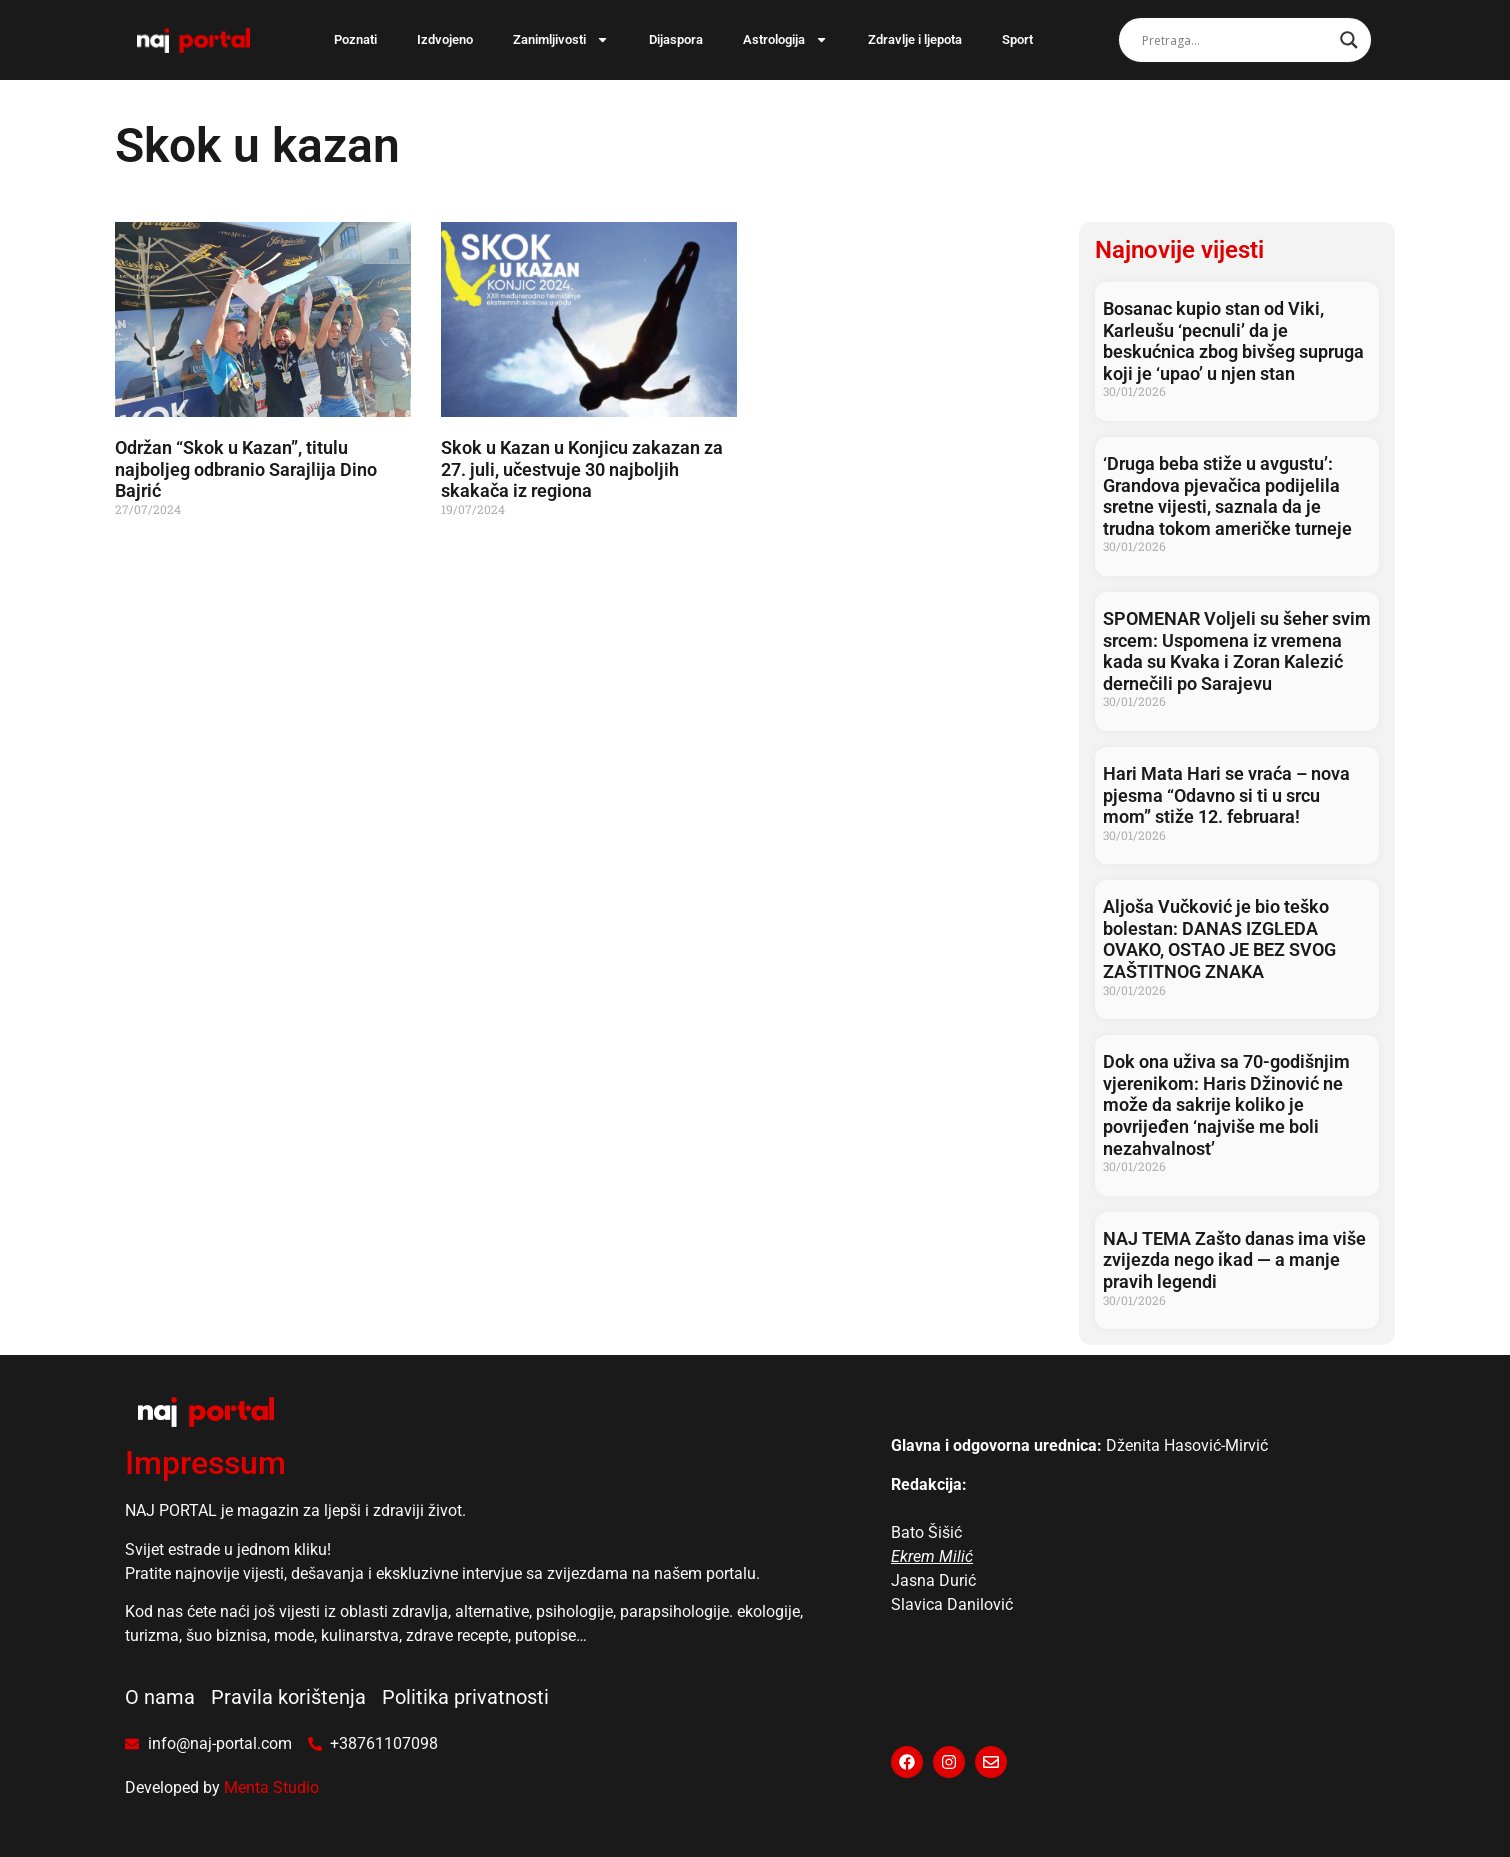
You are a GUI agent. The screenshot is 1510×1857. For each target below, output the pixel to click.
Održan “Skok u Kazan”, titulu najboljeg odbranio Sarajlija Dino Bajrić (246, 469)
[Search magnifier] (1349, 40)
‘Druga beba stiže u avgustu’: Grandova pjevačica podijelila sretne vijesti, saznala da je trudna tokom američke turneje (1227, 496)
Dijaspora (676, 39)
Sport (1017, 39)
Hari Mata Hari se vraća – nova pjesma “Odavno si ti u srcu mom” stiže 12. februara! (1226, 795)
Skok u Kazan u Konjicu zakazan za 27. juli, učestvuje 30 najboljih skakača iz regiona (582, 469)
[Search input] (1236, 40)
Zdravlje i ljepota (915, 39)
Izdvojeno (445, 39)
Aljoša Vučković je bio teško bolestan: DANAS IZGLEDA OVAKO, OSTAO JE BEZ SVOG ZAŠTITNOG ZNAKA (1219, 939)
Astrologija (785, 39)
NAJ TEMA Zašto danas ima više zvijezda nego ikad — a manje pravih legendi (1234, 1260)
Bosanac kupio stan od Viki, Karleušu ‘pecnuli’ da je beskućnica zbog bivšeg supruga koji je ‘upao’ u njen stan (1233, 341)
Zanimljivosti (561, 39)
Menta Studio (271, 1787)
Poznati (355, 39)
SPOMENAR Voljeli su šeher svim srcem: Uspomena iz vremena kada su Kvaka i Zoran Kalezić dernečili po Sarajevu (1237, 651)
